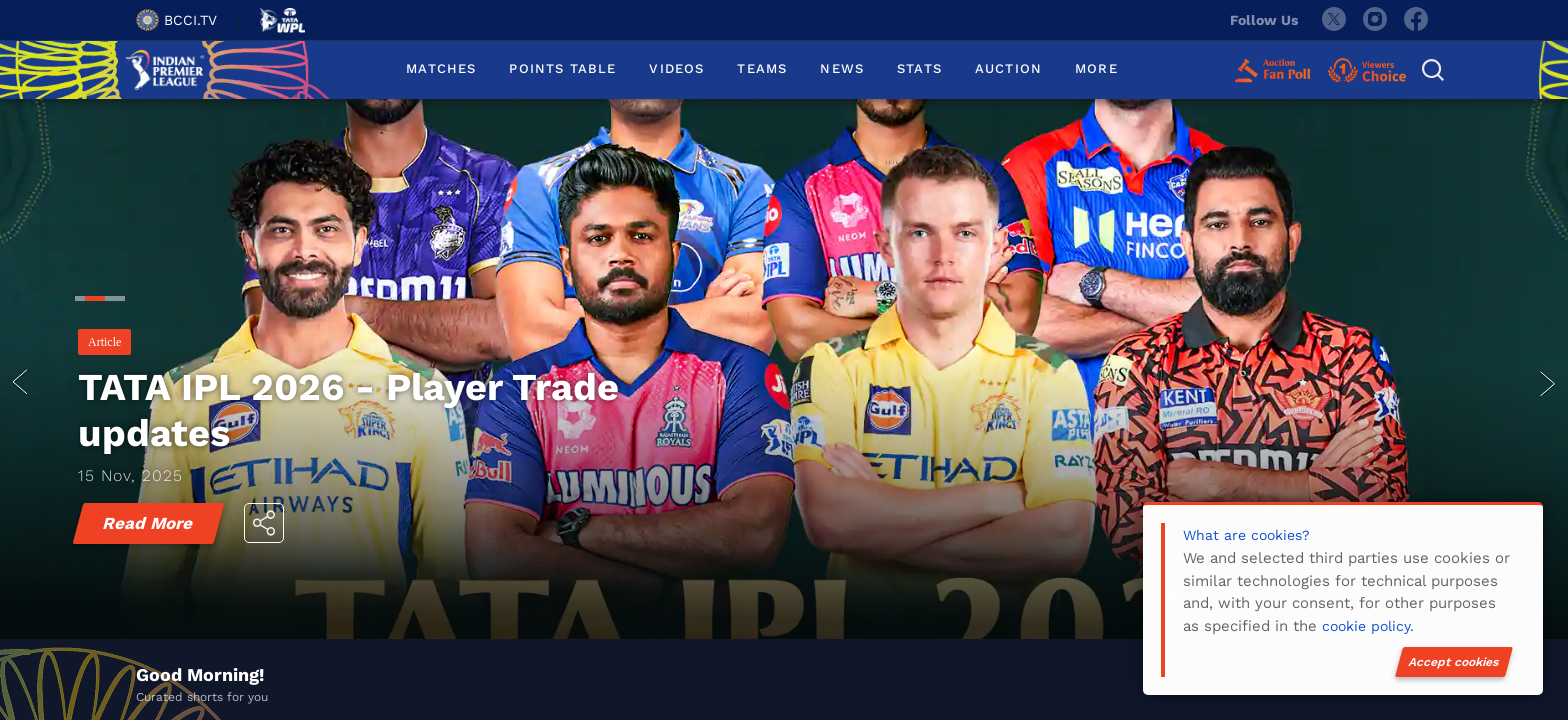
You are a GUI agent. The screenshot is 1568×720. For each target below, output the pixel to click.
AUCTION (1008, 68)
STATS (919, 68)
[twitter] (1333, 20)
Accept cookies (1454, 662)
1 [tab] (80, 301)
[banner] (784, 384)
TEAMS (762, 68)
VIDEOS (676, 68)
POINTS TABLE (562, 68)
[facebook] (1417, 20)
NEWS (842, 68)
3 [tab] (110, 301)
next (1548, 384)
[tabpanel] (784, 384)
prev (20, 384)
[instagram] (1375, 20)
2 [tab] (90, 301)
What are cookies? (1246, 535)
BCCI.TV (176, 20)
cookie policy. (1368, 626)
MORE (1096, 68)
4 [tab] (120, 301)
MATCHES (441, 68)
